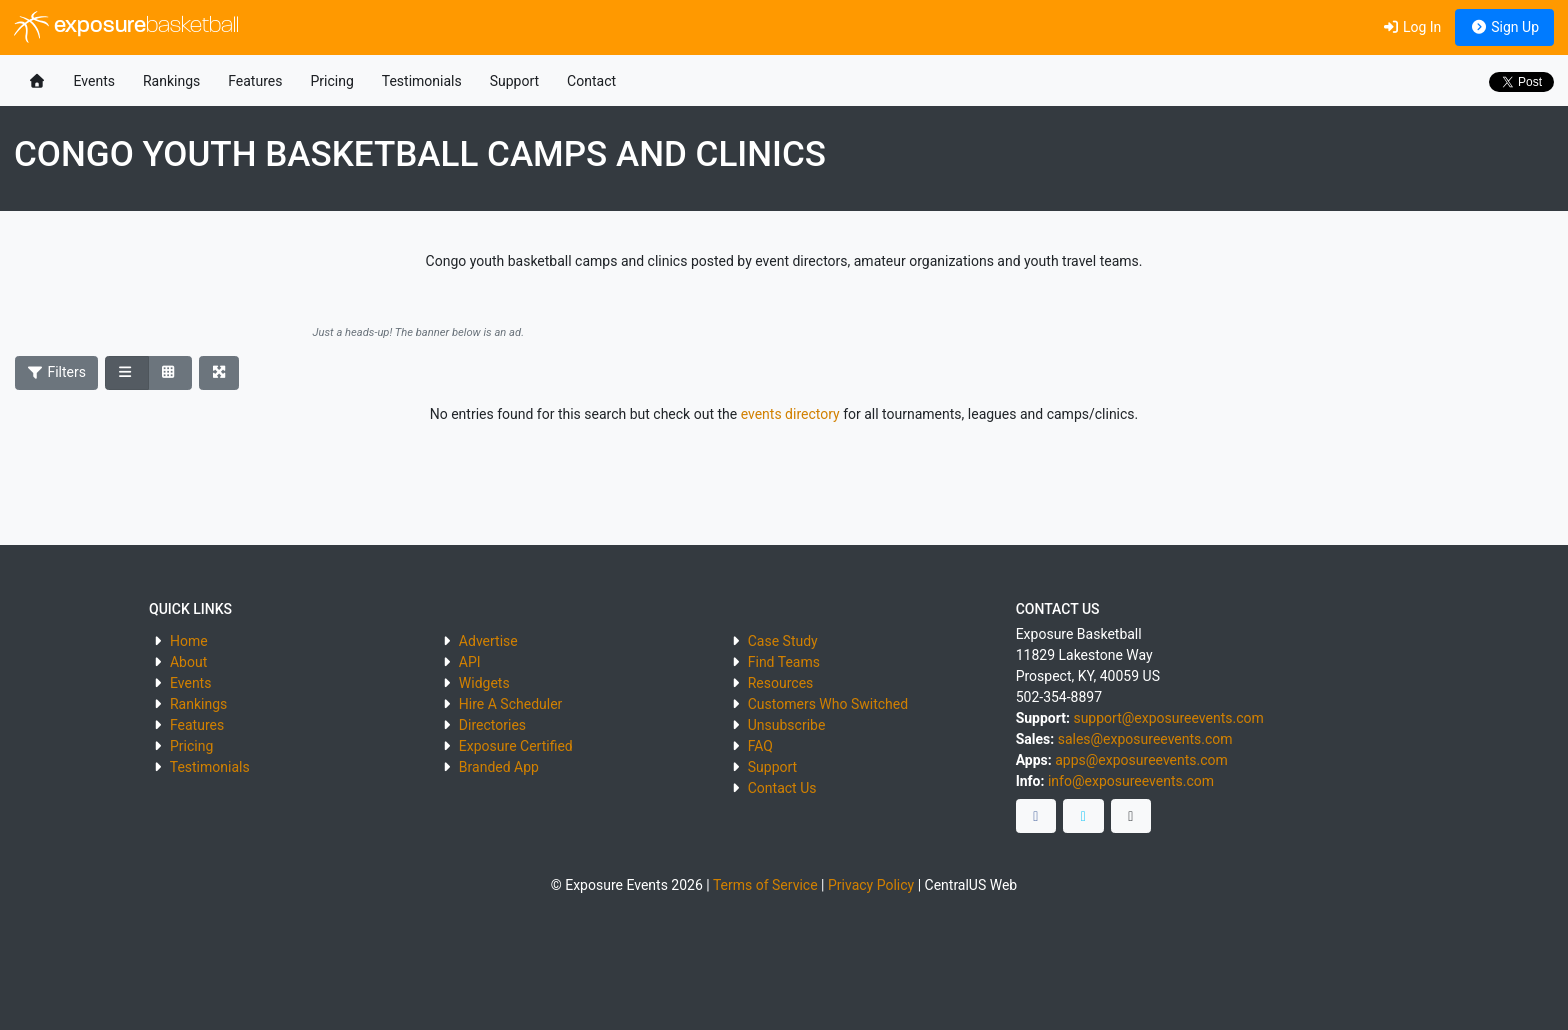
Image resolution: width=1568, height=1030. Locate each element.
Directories (492, 725)
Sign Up (1504, 27)
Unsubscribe (787, 725)
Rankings (171, 81)
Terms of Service (765, 885)
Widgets (484, 683)
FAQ (760, 746)
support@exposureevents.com (1168, 718)
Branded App (499, 767)
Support (514, 81)
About (188, 662)
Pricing (331, 81)
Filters (57, 372)
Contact (591, 81)
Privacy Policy (871, 885)
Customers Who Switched (828, 704)
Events (94, 81)
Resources (781, 683)
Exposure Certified (516, 746)
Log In (1411, 27)
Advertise (488, 641)
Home (189, 641)
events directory (790, 414)
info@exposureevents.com (1131, 781)
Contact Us (782, 788)
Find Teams (784, 662)
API (470, 662)
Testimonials (422, 81)
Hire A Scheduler (510, 704)
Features (255, 81)
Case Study (783, 641)
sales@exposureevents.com (1145, 739)
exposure (126, 27)
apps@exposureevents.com (1141, 760)
